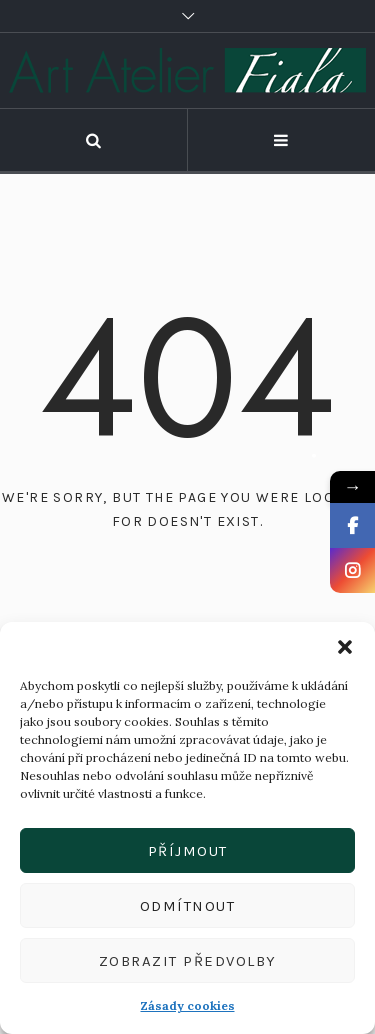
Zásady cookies (188, 1005)
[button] (345, 647)
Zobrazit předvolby (188, 961)
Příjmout (188, 851)
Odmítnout (188, 906)
